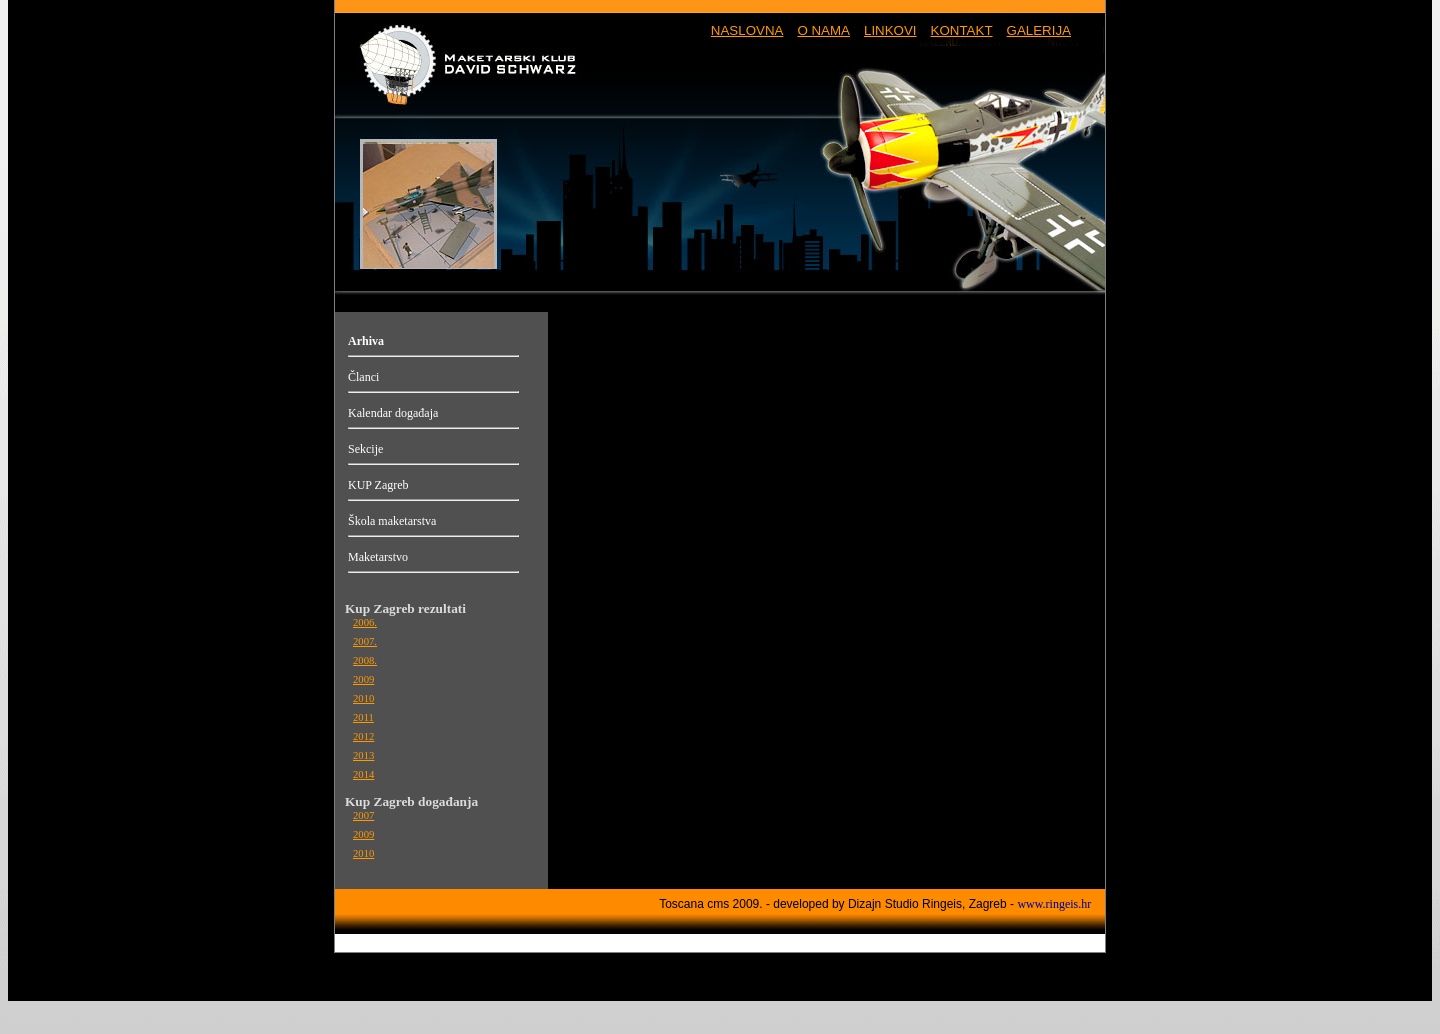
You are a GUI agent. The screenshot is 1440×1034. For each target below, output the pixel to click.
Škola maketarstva (392, 521)
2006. (365, 622)
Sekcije (365, 449)
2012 (363, 736)
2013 (363, 755)
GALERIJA (1039, 30)
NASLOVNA (747, 30)
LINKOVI (890, 30)
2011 (363, 717)
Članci (363, 377)
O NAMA (823, 30)
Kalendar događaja (393, 413)
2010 (363, 698)
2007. (365, 641)
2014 (363, 774)
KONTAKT (962, 30)
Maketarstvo (378, 557)
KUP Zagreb (378, 485)
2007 (363, 815)
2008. (365, 660)
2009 (363, 679)
